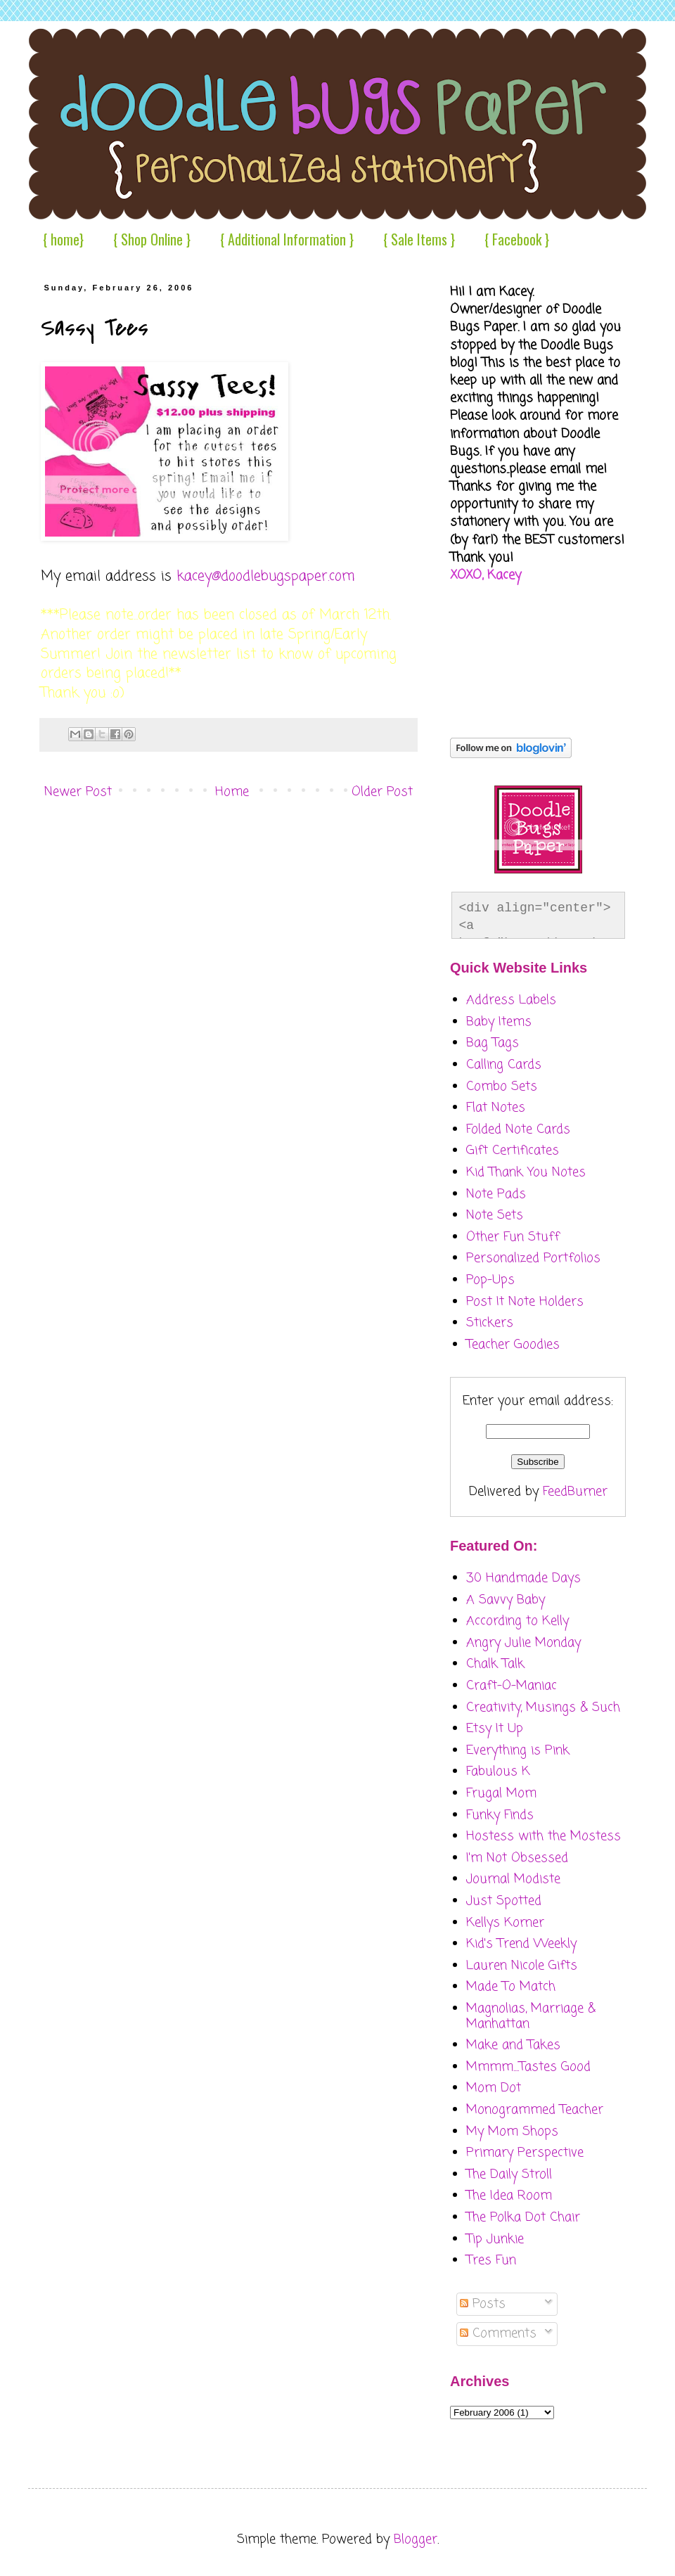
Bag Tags (492, 1043)
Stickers (489, 1323)
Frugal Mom (501, 1793)
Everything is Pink (518, 1750)
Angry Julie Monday (523, 1643)
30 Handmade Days (523, 1578)
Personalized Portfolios (533, 1258)
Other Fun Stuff (513, 1237)
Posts (483, 2304)
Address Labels (511, 1000)
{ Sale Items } (419, 239)
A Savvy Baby (505, 1600)
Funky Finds (500, 1815)
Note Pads (496, 1194)
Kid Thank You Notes (526, 1172)
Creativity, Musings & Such (543, 1707)
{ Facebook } (516, 239)
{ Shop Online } (152, 239)
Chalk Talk (495, 1664)
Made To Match (510, 1987)
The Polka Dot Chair (523, 2217)
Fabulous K (498, 1771)
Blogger (415, 2539)
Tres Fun (491, 2260)
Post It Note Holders (525, 1302)
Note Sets (494, 1215)
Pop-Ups (490, 1280)
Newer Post (78, 792)
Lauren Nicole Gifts (521, 1965)
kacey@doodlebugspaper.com (265, 576)
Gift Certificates (512, 1150)
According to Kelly (517, 1621)
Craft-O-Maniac (511, 1686)
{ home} (63, 239)
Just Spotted (503, 1901)
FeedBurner (575, 1491)
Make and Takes (513, 2045)
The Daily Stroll (509, 2174)
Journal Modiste (513, 1879)
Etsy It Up (494, 1728)
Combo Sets (501, 1086)
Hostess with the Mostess (543, 1836)
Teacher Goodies (513, 1344)
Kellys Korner (505, 1923)
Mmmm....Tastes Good (528, 2067)
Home (232, 792)
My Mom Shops (512, 2131)
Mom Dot (493, 2088)
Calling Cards (503, 1065)
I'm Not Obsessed (517, 1858)
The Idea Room (509, 2195)
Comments (498, 2333)
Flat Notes (495, 1107)
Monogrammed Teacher (534, 2110)
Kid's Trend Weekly (521, 1944)
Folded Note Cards (518, 1129)
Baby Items (499, 1022)
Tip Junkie (495, 2239)
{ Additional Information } (287, 239)
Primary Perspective (525, 2152)
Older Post (382, 792)
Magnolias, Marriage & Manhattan (531, 2016)
